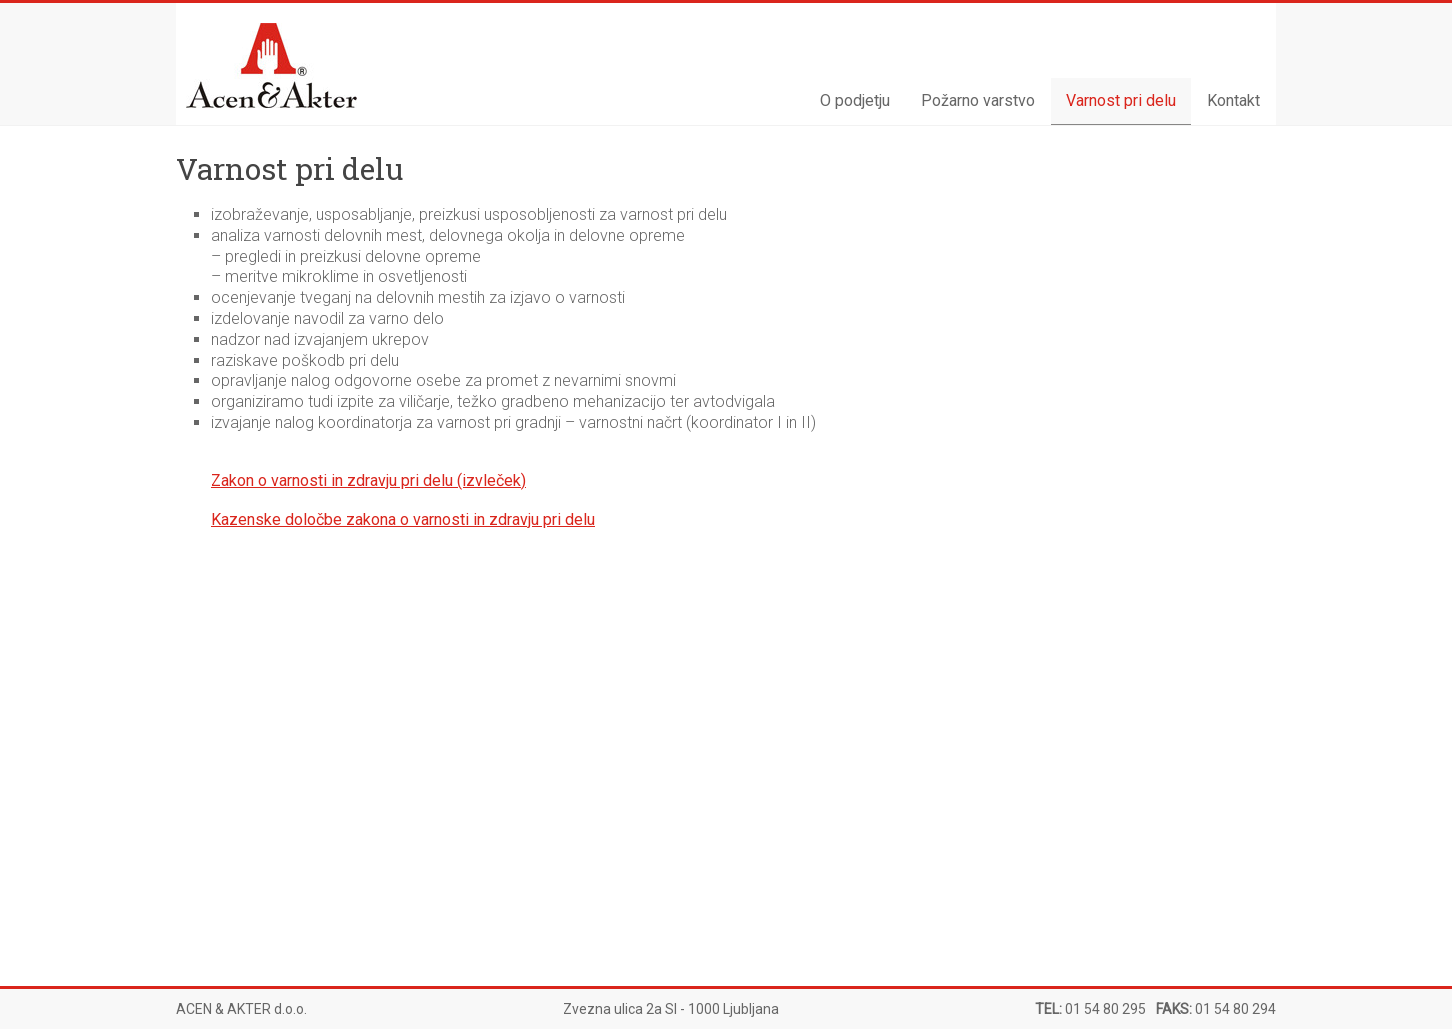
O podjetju (855, 100)
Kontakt (1233, 100)
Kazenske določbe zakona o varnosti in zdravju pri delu (403, 519)
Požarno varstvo (978, 100)
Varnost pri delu (1121, 100)
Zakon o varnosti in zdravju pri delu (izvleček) (368, 480)
